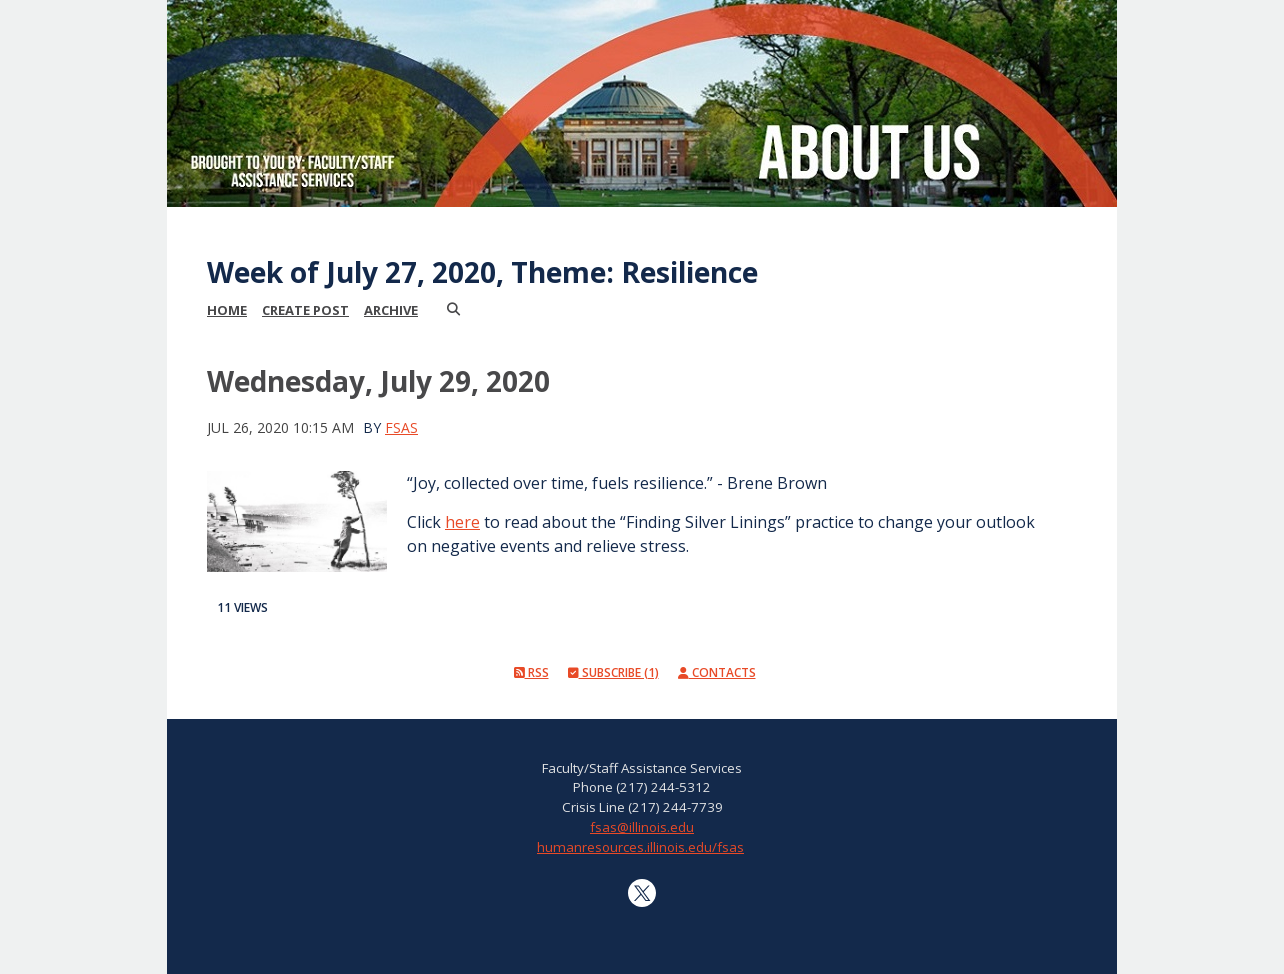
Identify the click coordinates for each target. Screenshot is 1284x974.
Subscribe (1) (613, 672)
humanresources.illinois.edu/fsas (640, 847)
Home (227, 310)
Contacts (717, 672)
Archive (391, 310)
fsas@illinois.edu (642, 827)
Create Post (305, 310)
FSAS (401, 427)
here (462, 522)
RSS (531, 672)
